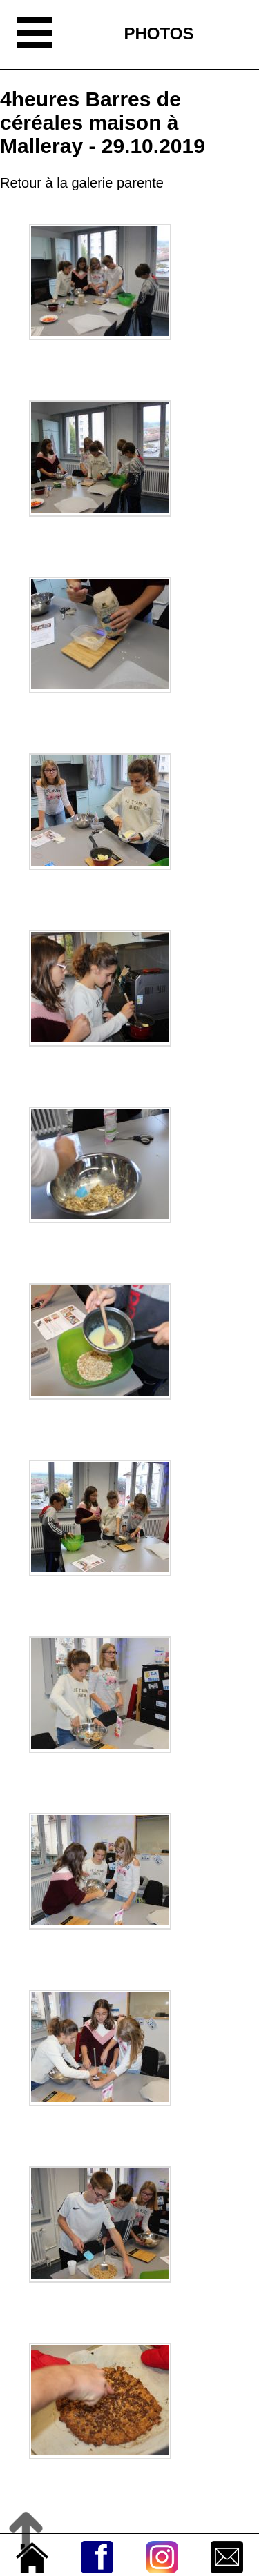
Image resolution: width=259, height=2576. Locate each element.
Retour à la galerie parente (82, 182)
